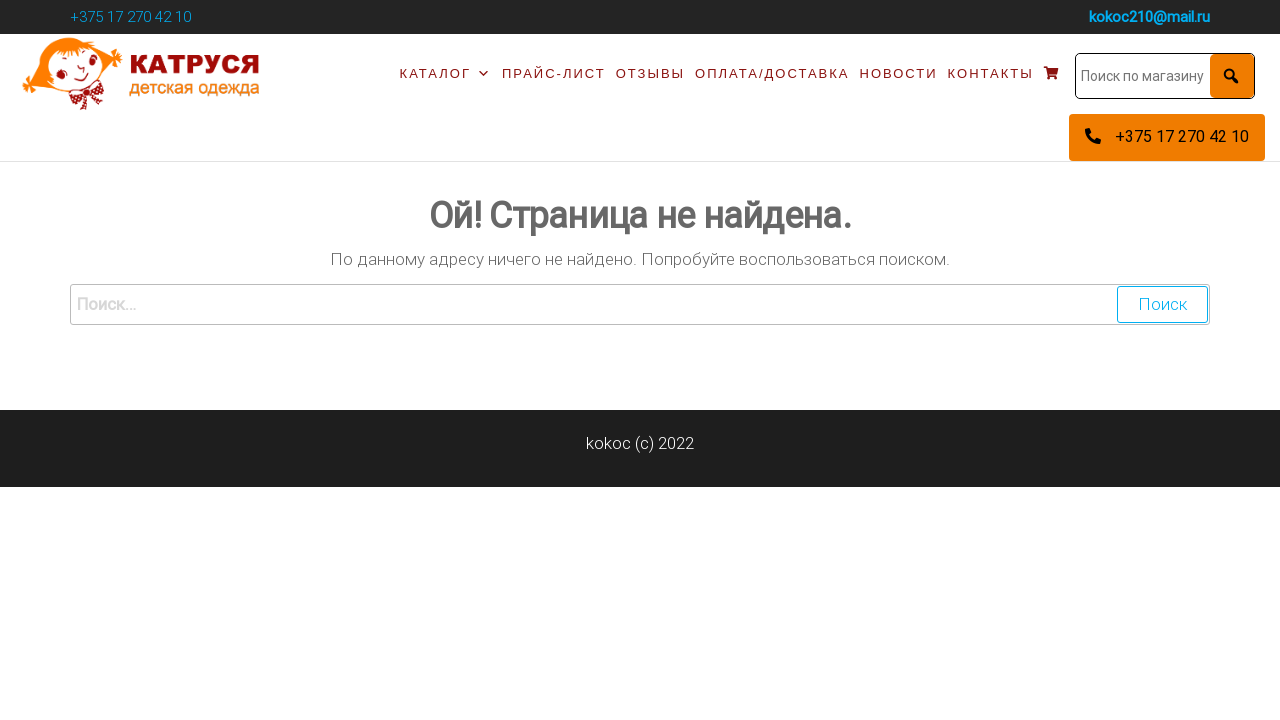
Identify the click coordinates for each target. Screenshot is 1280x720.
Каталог (446, 73)
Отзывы (650, 73)
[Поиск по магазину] (1165, 76)
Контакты (991, 73)
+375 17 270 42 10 (130, 17)
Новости (899, 73)
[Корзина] (1052, 74)
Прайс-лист (554, 73)
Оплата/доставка (772, 73)
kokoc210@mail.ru (1149, 17)
